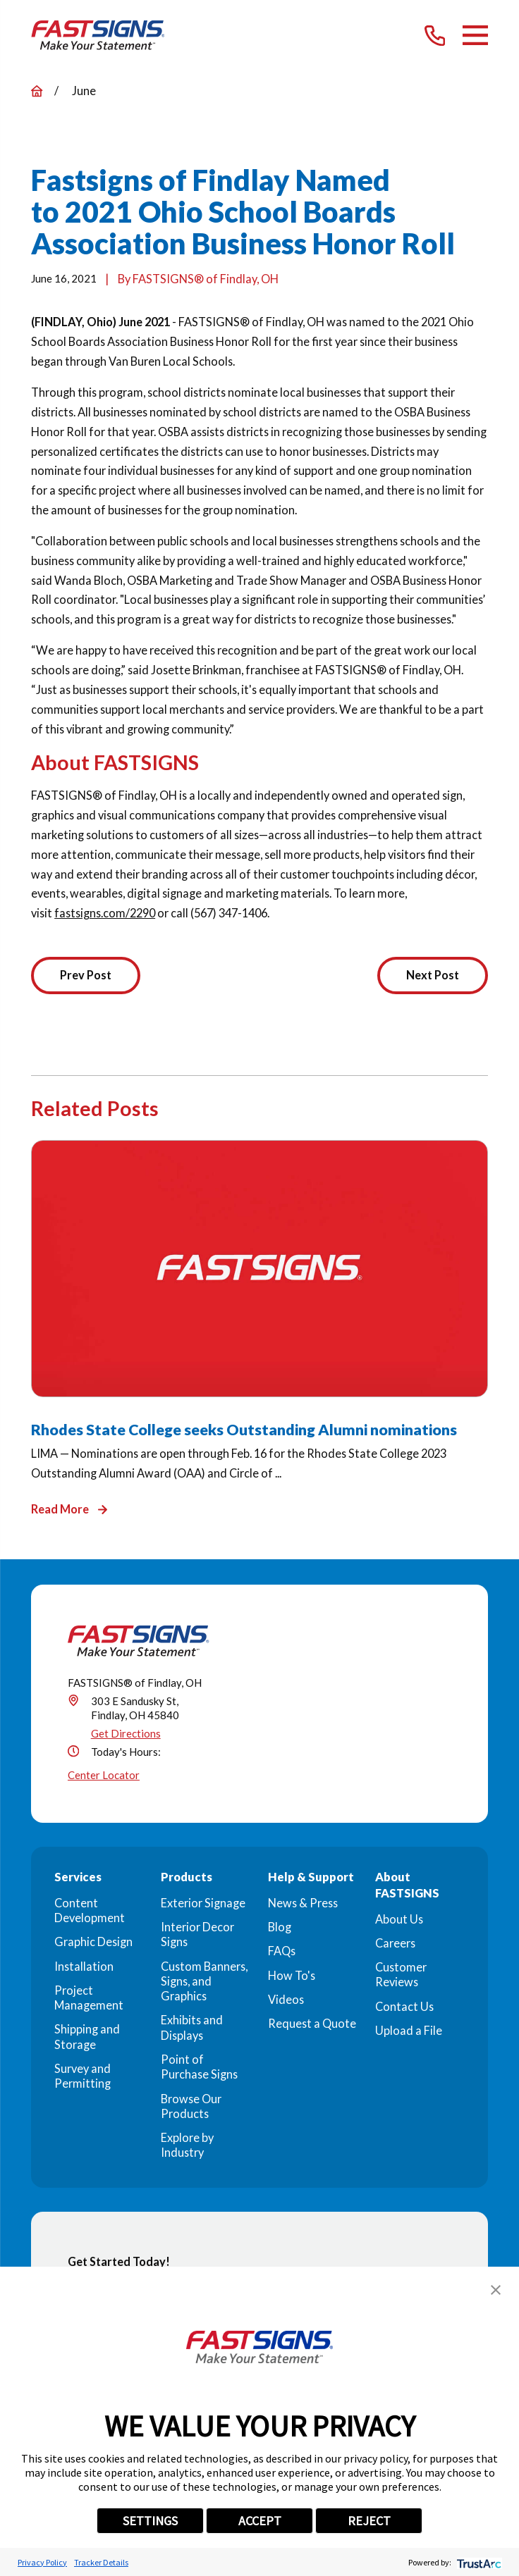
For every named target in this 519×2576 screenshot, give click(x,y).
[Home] (98, 35)
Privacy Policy (42, 2562)
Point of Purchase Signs (199, 2067)
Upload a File (408, 2031)
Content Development (89, 1910)
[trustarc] (477, 2562)
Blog (279, 1926)
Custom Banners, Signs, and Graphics (204, 1981)
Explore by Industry (187, 2145)
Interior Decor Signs (197, 1934)
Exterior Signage (203, 1902)
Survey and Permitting (82, 2076)
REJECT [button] (369, 2521)
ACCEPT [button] (259, 2521)
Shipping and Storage (87, 2037)
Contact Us (404, 2006)
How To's (291, 1975)
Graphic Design (93, 1942)
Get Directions (126, 1734)
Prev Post (86, 975)
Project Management (88, 1997)
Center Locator (104, 1775)
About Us (399, 1919)
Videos (286, 1999)
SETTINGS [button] (150, 2521)
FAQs (281, 1951)
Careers (395, 1943)
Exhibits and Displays (192, 2028)
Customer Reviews (401, 1975)
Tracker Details (101, 2562)
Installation (84, 1966)
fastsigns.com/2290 (104, 912)
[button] (496, 2290)
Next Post (431, 975)
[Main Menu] (475, 35)
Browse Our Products (191, 2106)
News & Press (303, 1902)
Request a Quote (312, 2024)
